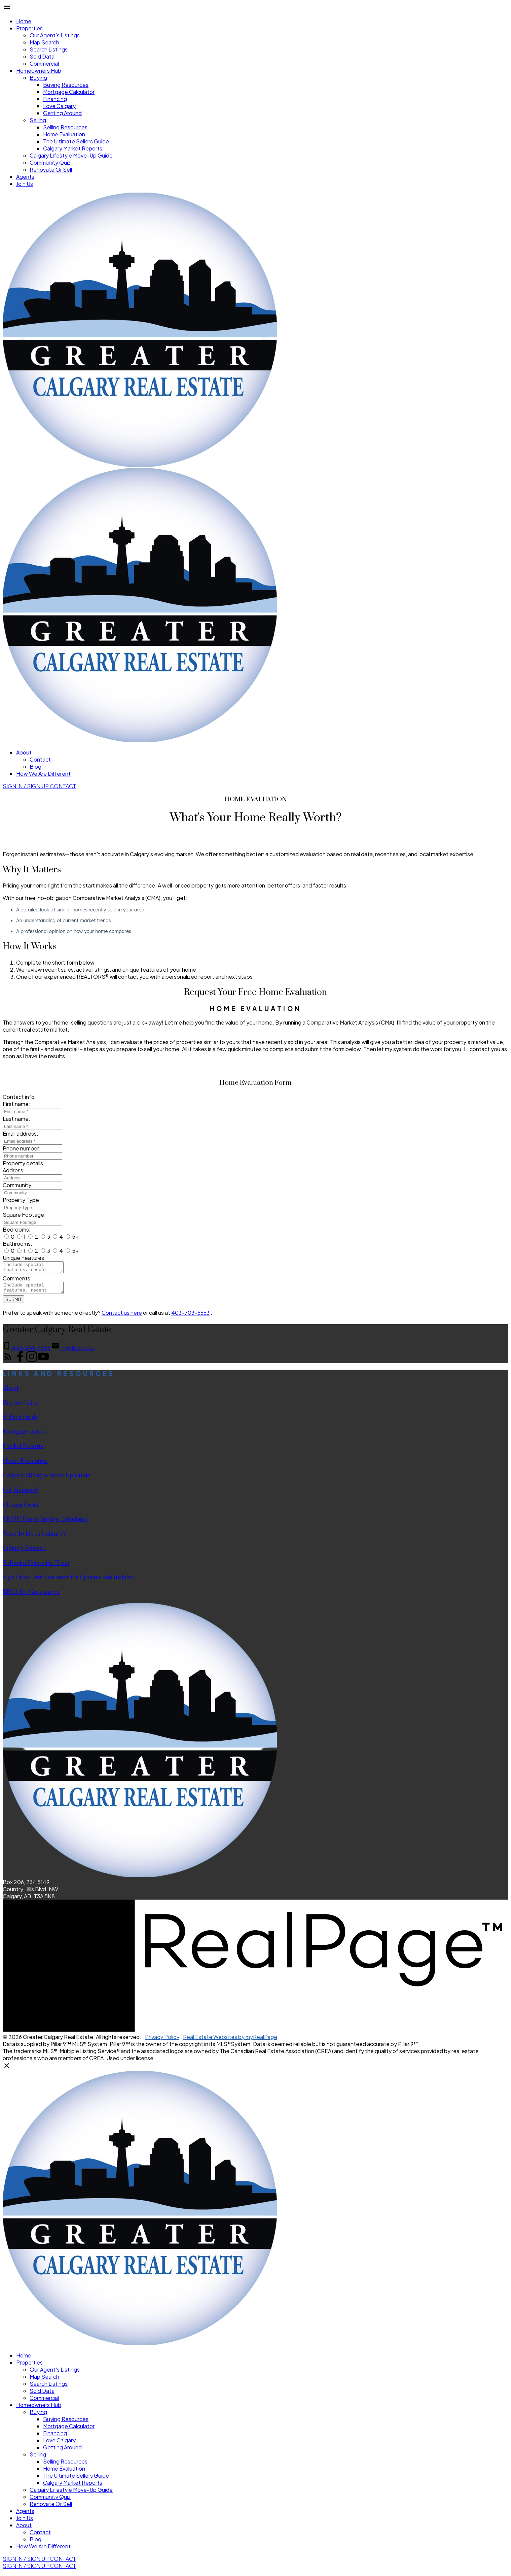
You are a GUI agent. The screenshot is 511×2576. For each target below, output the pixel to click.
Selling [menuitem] (38, 120)
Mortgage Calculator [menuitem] (69, 91)
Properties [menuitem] (29, 28)
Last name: (16, 1118)
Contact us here (122, 1316)
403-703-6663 (190, 1316)
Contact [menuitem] (40, 759)
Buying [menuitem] (38, 77)
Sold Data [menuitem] (42, 56)
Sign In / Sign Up (26, 786)
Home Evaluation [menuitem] (64, 134)
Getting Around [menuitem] (62, 112)
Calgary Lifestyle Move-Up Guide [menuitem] (71, 155)
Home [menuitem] (23, 21)
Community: (18, 1185)
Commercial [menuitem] (44, 63)
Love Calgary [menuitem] (59, 105)
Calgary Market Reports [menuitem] (72, 148)
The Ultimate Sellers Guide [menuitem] (76, 141)
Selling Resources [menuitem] (65, 127)
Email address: (20, 1133)
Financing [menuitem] (55, 98)
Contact (63, 786)
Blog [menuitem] (35, 766)
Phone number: (22, 1148)
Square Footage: (24, 1214)
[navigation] (255, 2319)
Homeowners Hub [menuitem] (38, 70)
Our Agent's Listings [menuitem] (55, 35)
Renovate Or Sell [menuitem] (51, 169)
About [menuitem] (24, 752)
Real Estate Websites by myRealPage (230, 2040)
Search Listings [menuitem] (49, 49)
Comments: (17, 1280)
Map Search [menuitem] (44, 42)
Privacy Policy (162, 2040)
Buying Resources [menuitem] (65, 84)
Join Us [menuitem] (24, 183)
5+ (72, 1236)
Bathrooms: (17, 1243)
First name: (16, 1103)
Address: (14, 1170)
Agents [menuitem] (25, 176)
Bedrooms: (17, 1229)
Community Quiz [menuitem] (50, 162)
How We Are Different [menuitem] (43, 773)
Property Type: (22, 1199)
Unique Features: (24, 1257)
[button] (26, 786)
